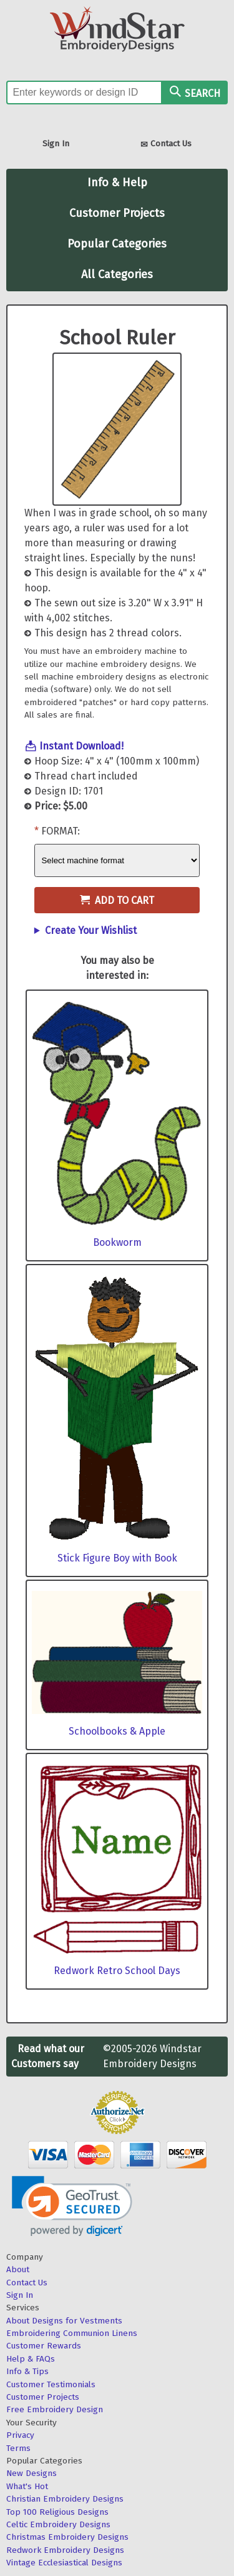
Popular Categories (117, 244)
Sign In (55, 143)
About (17, 2269)
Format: (60, 831)
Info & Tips (27, 2371)
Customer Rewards (43, 2345)
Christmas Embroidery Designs (67, 2537)
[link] (72, 2206)
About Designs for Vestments (64, 2320)
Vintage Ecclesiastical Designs (64, 2562)
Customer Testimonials (50, 2384)
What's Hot (27, 2486)
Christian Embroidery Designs (65, 2498)
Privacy (20, 2435)
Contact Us (166, 145)
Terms (18, 2448)
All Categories (117, 274)
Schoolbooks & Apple (117, 1731)
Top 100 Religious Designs (57, 2512)
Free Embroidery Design (54, 2409)
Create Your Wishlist (91, 930)
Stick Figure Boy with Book (117, 1558)
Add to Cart (117, 900)
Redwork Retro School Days (117, 1971)
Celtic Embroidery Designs (58, 2524)
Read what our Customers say (47, 2056)
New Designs (31, 2473)
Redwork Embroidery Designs (65, 2550)
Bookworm (117, 1242)
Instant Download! (81, 746)
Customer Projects (117, 213)
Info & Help (117, 182)
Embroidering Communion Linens (71, 2333)
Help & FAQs (30, 2358)
